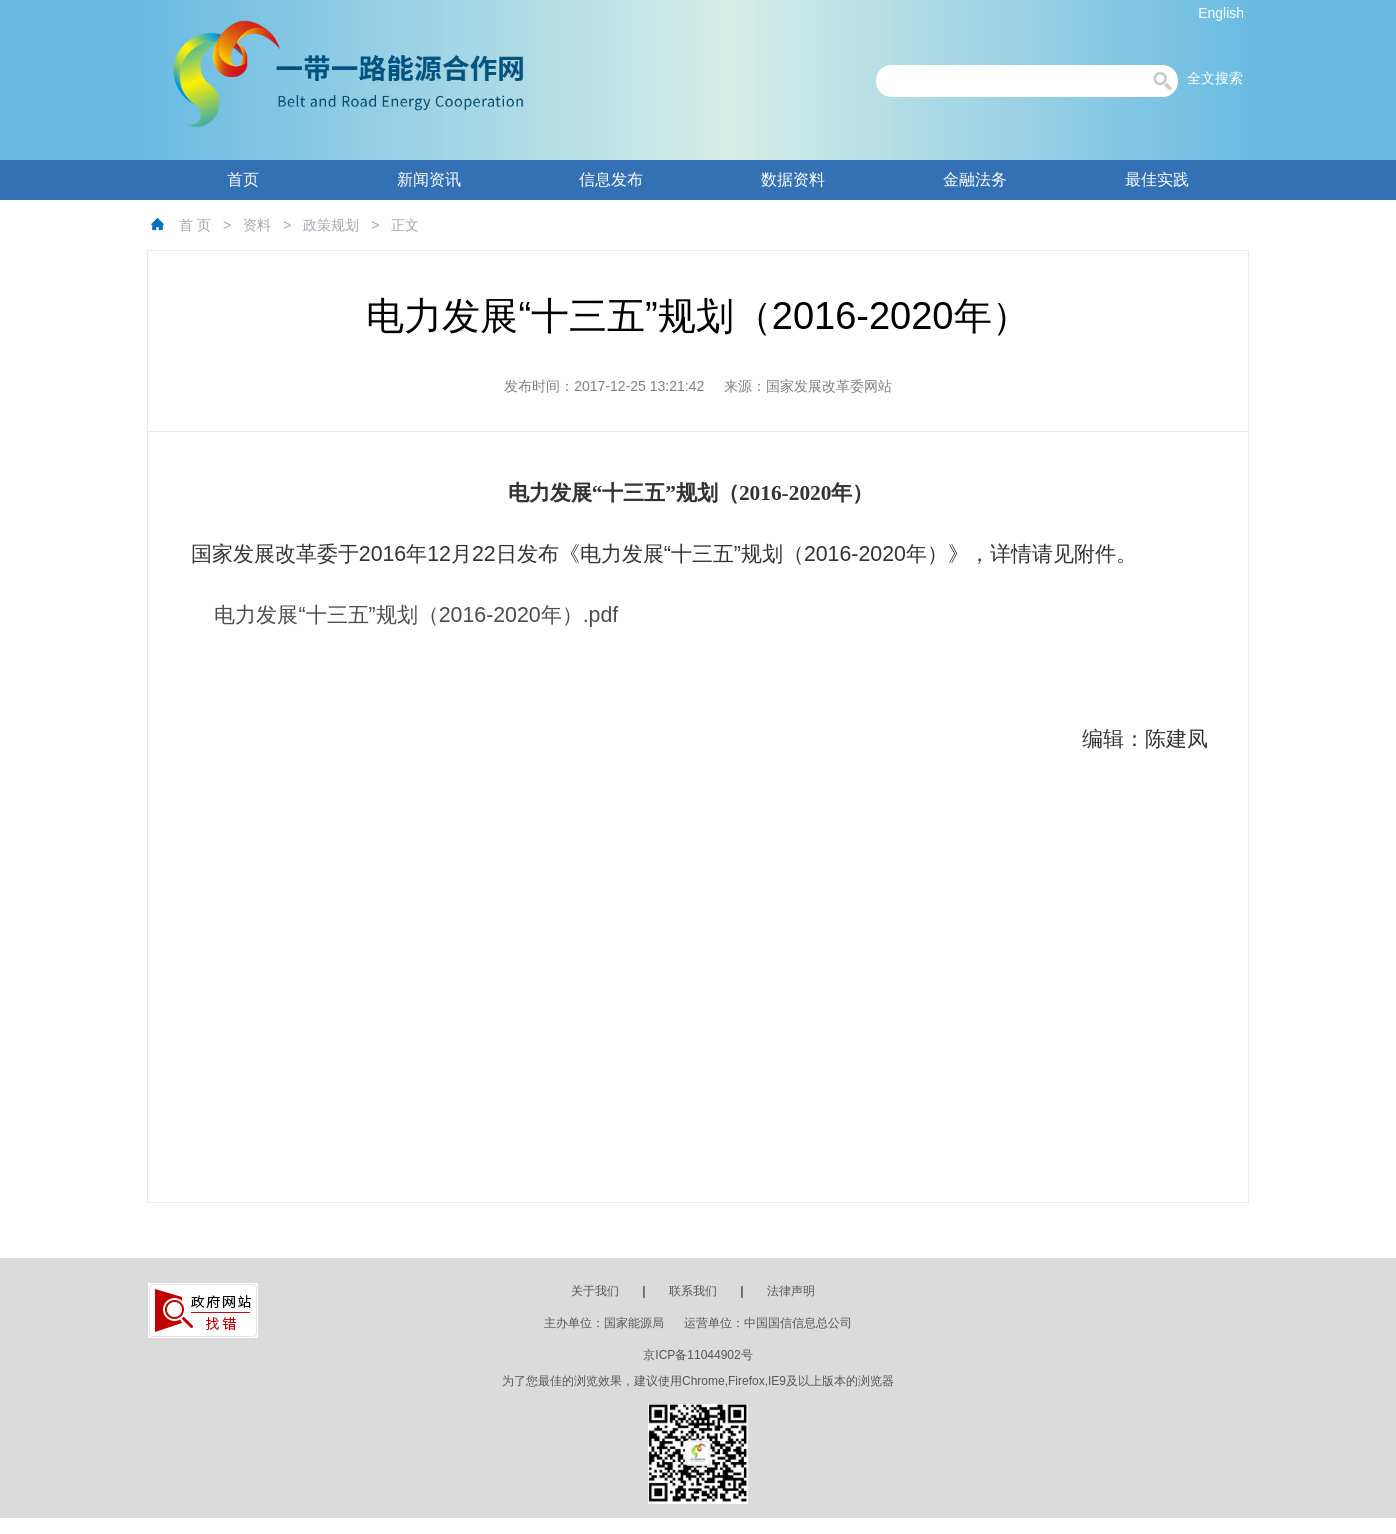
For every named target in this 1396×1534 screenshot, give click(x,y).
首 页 (195, 225)
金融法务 (975, 179)
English (1221, 13)
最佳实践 (1157, 179)
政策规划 (331, 225)
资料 (257, 225)
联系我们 (693, 1291)
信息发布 (611, 179)
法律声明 (791, 1291)
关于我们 (595, 1291)
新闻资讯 (429, 179)
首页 (243, 179)
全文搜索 (1215, 78)
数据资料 (793, 179)
